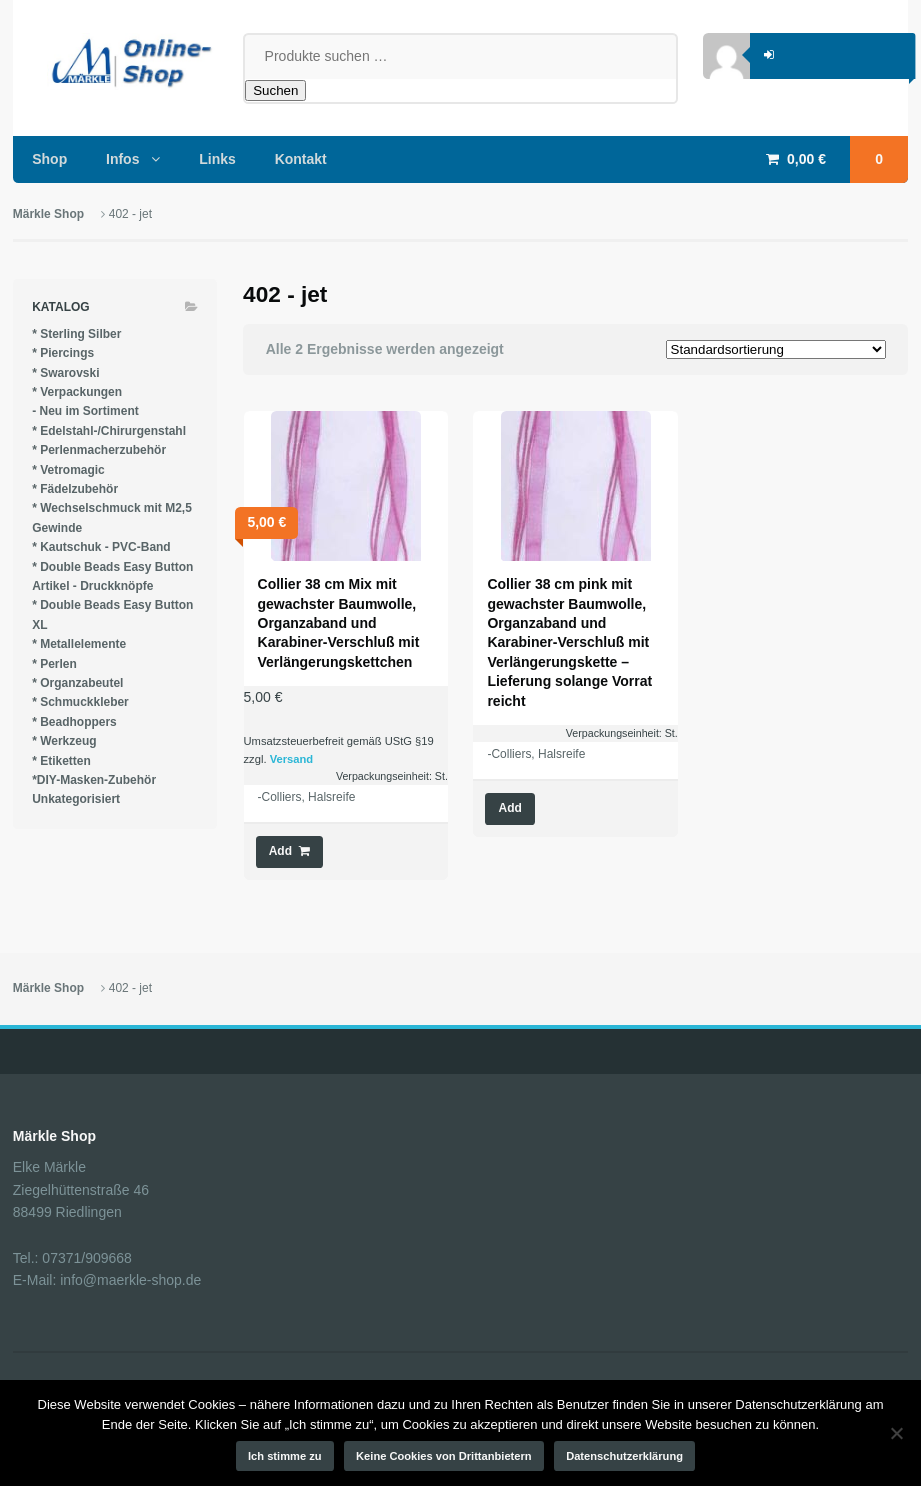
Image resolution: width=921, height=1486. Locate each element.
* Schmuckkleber (80, 702)
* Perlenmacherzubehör (99, 450)
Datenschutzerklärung (624, 1456)
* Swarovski (65, 373)
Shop (49, 159)
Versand (292, 759)
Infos (122, 159)
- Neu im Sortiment (85, 411)
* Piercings (63, 353)
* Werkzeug (64, 741)
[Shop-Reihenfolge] (776, 349)
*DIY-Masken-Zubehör (94, 780)
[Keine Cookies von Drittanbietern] (896, 1433)
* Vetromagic (68, 470)
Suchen (275, 90)
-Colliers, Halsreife (307, 797)
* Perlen (54, 664)
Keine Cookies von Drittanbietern (444, 1456)
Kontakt (301, 159)
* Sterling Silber (76, 334)
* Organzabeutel (77, 683)
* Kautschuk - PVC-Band (101, 547)
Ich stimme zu (285, 1456)
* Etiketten (61, 761)
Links (217, 159)
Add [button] (280, 851)
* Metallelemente (79, 644)
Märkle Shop (48, 214)
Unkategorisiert (76, 799)
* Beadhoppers (74, 722)
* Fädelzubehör (75, 489)
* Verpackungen (77, 392)
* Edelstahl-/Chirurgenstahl (109, 431)
